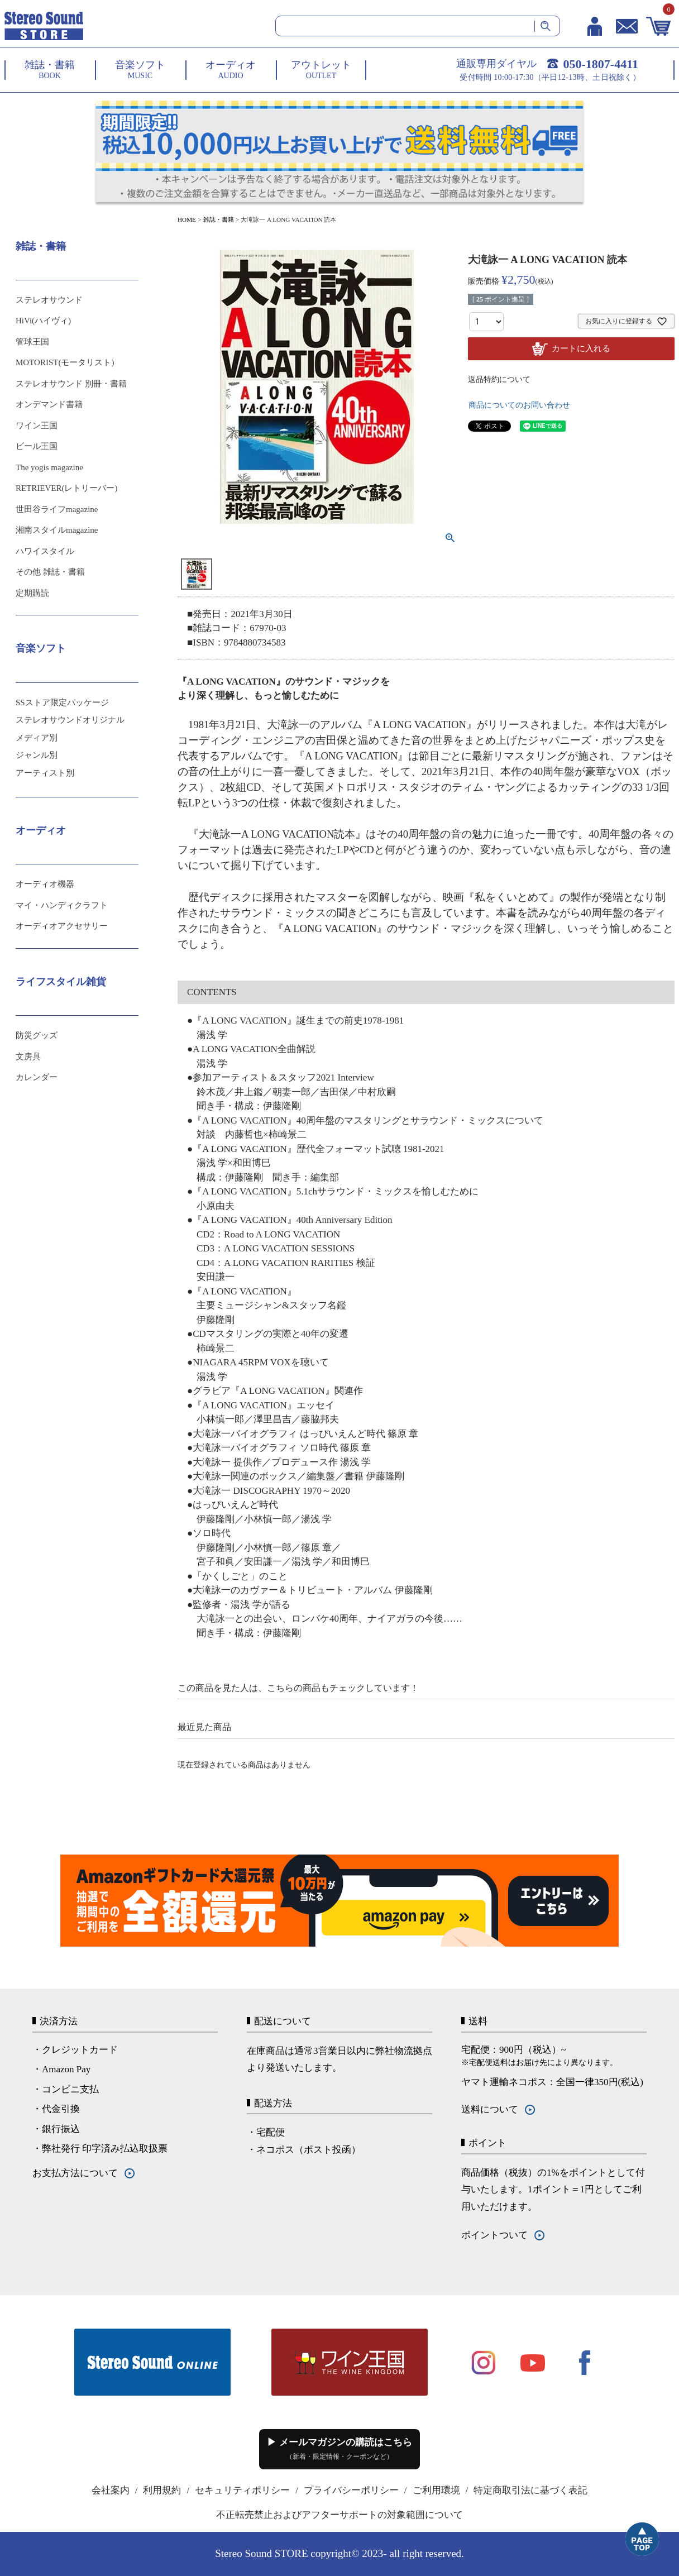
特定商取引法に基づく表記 (530, 2490)
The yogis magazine (49, 467)
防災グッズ (37, 1035)
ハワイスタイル (45, 551)
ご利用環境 (436, 2490)
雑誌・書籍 (218, 219)
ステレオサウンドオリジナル (70, 719)
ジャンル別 (37, 755)
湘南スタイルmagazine (57, 529)
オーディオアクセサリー (62, 925)
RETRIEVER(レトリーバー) (66, 488)
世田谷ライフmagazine (57, 509)
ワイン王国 (37, 425)
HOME (187, 219)
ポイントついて (494, 2235)
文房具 (28, 1056)
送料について (489, 2109)
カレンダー (37, 1077)
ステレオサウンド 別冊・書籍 (71, 383)
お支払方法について (75, 2173)
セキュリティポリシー (242, 2490)
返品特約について (499, 379)
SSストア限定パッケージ (62, 702)
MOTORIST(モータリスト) (65, 362)
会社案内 (111, 2490)
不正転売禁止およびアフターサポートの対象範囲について (339, 2515)
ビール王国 (37, 446)
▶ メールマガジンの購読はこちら (339, 2448)
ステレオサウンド (49, 299)
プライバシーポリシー (351, 2490)
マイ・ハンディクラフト (62, 905)
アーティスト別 (45, 772)
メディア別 (37, 737)
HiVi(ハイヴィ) (43, 320)
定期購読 (32, 593)
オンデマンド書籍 (49, 404)
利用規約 (162, 2490)
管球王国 (32, 341)
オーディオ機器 (45, 884)
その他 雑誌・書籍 (50, 571)
